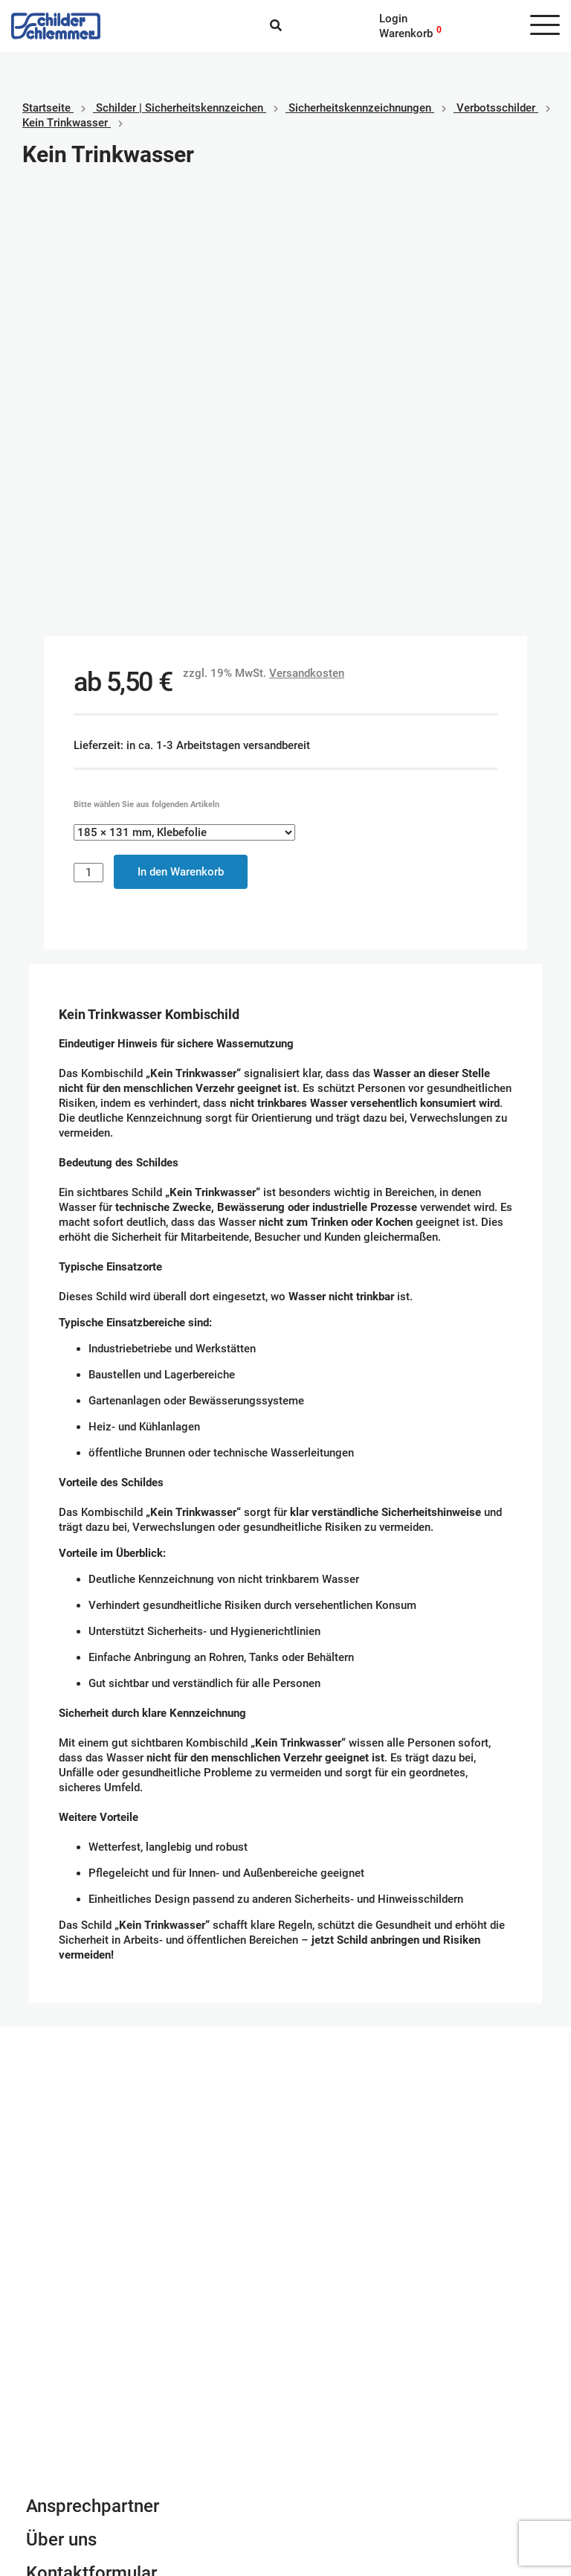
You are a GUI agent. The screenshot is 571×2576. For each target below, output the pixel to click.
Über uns (61, 2108)
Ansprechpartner (92, 2075)
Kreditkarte (324, 2456)
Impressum (54, 2441)
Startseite (46, 108)
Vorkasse (320, 2471)
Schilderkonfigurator (286, 1902)
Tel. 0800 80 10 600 (77, 2220)
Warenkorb (406, 33)
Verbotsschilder (496, 108)
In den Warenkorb (181, 441)
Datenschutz (57, 2456)
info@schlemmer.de (75, 2205)
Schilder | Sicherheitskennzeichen (179, 108)
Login (393, 18)
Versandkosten (306, 242)
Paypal (313, 2426)
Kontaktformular (91, 2142)
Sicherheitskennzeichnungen (359, 108)
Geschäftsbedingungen (83, 2426)
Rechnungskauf (335, 2486)
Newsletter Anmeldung (116, 2175)
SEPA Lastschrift (338, 2441)
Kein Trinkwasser (65, 122)
